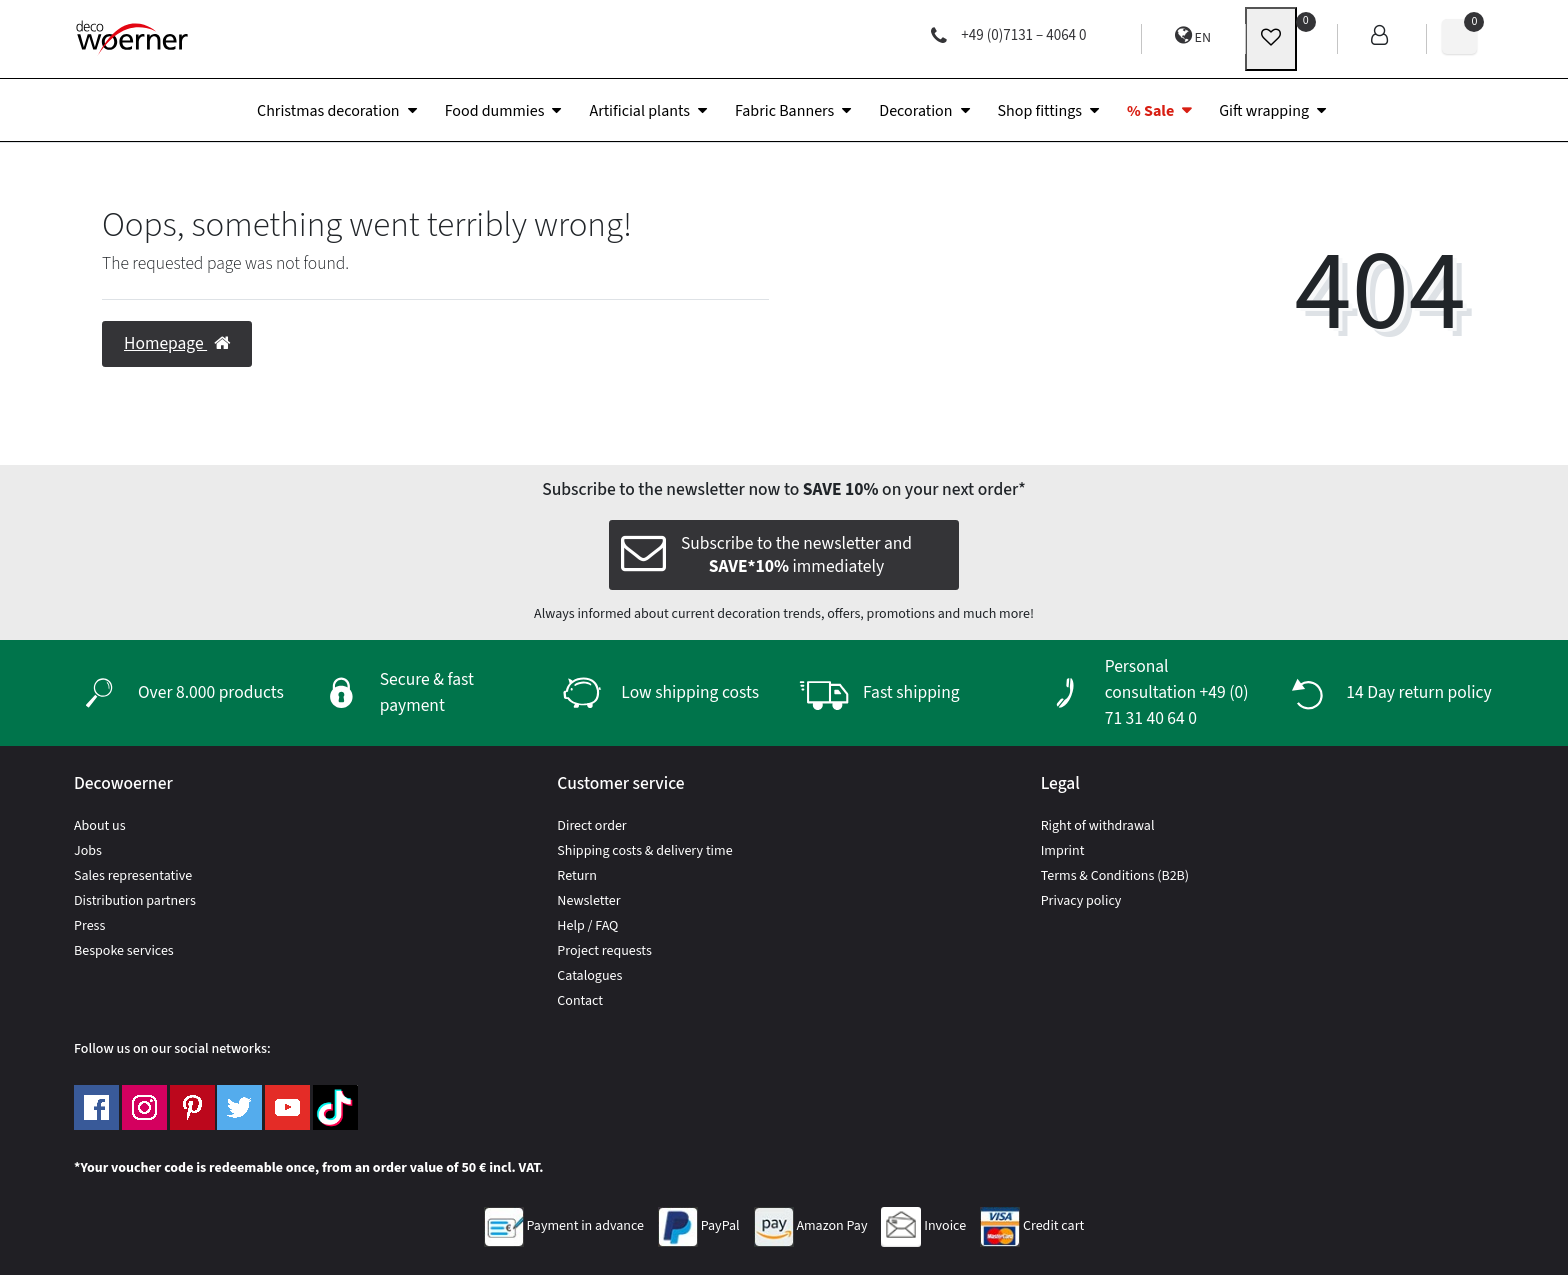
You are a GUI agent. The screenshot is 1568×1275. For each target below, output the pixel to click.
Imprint (1063, 851)
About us (100, 826)
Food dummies (495, 111)
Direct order (591, 826)
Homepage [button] (177, 343)
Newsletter (588, 901)
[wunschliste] (1271, 39)
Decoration (915, 111)
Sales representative (133, 876)
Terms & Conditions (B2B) (1115, 876)
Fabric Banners (784, 111)
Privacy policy (1081, 901)
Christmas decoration (328, 111)
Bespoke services (124, 951)
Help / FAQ (587, 926)
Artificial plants (639, 111)
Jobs (88, 851)
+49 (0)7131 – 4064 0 (1008, 35)
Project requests (604, 951)
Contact (580, 1001)
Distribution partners (135, 901)
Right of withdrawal (1098, 826)
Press (89, 926)
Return (577, 876)
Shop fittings (1040, 111)
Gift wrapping (1264, 111)
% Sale (1150, 111)
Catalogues (589, 976)
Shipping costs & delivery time (644, 851)
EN (1193, 36)
